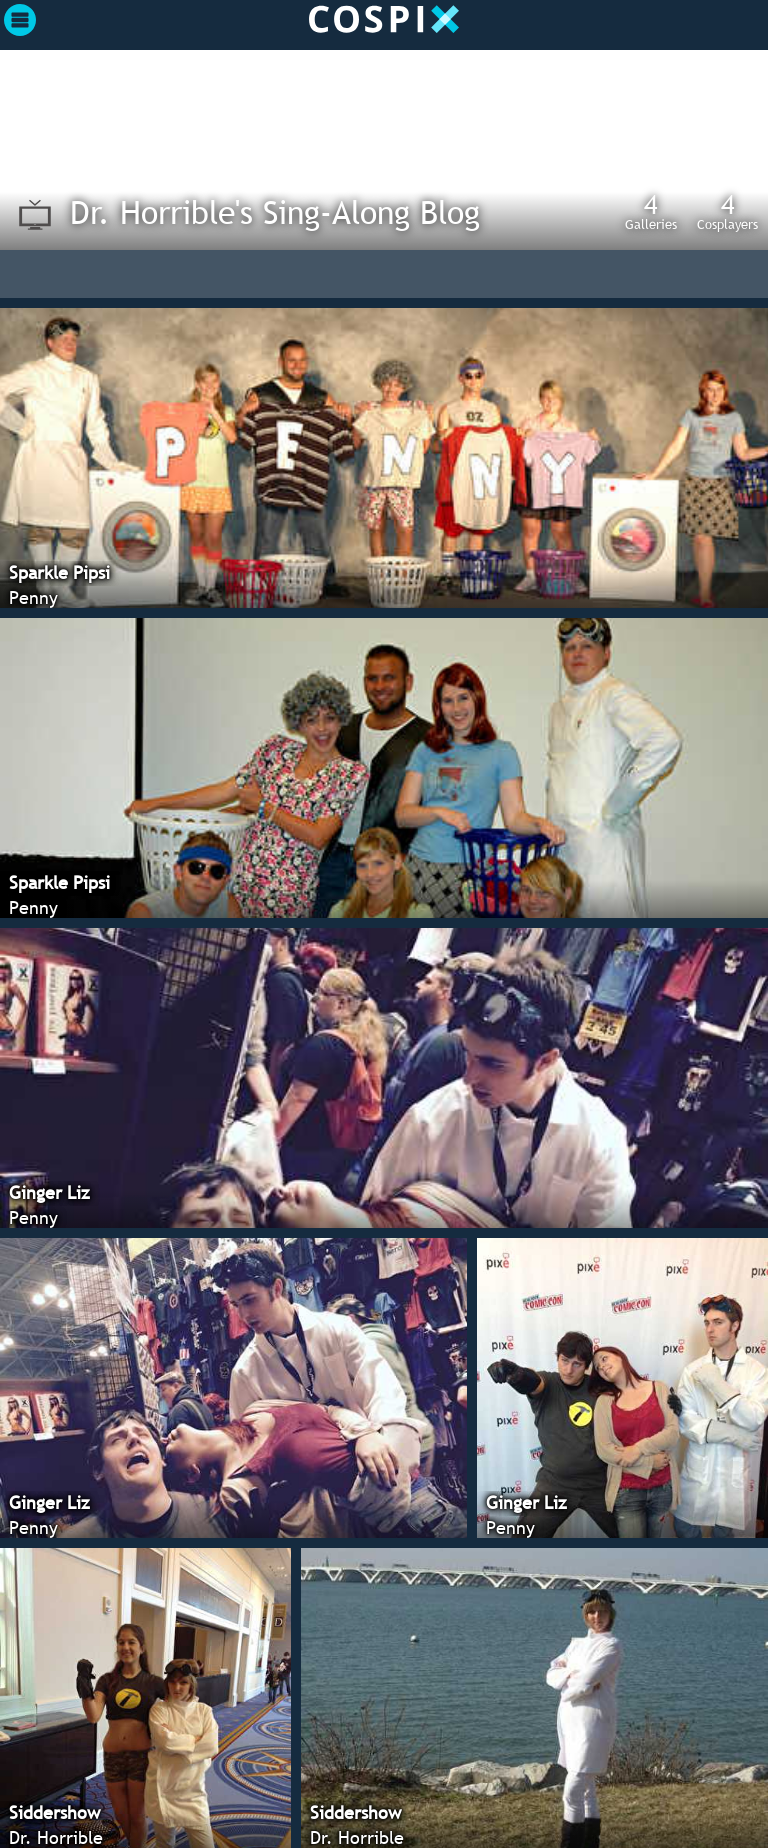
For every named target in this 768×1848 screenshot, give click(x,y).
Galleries (651, 211)
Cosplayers (727, 211)
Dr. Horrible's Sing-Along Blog (275, 212)
